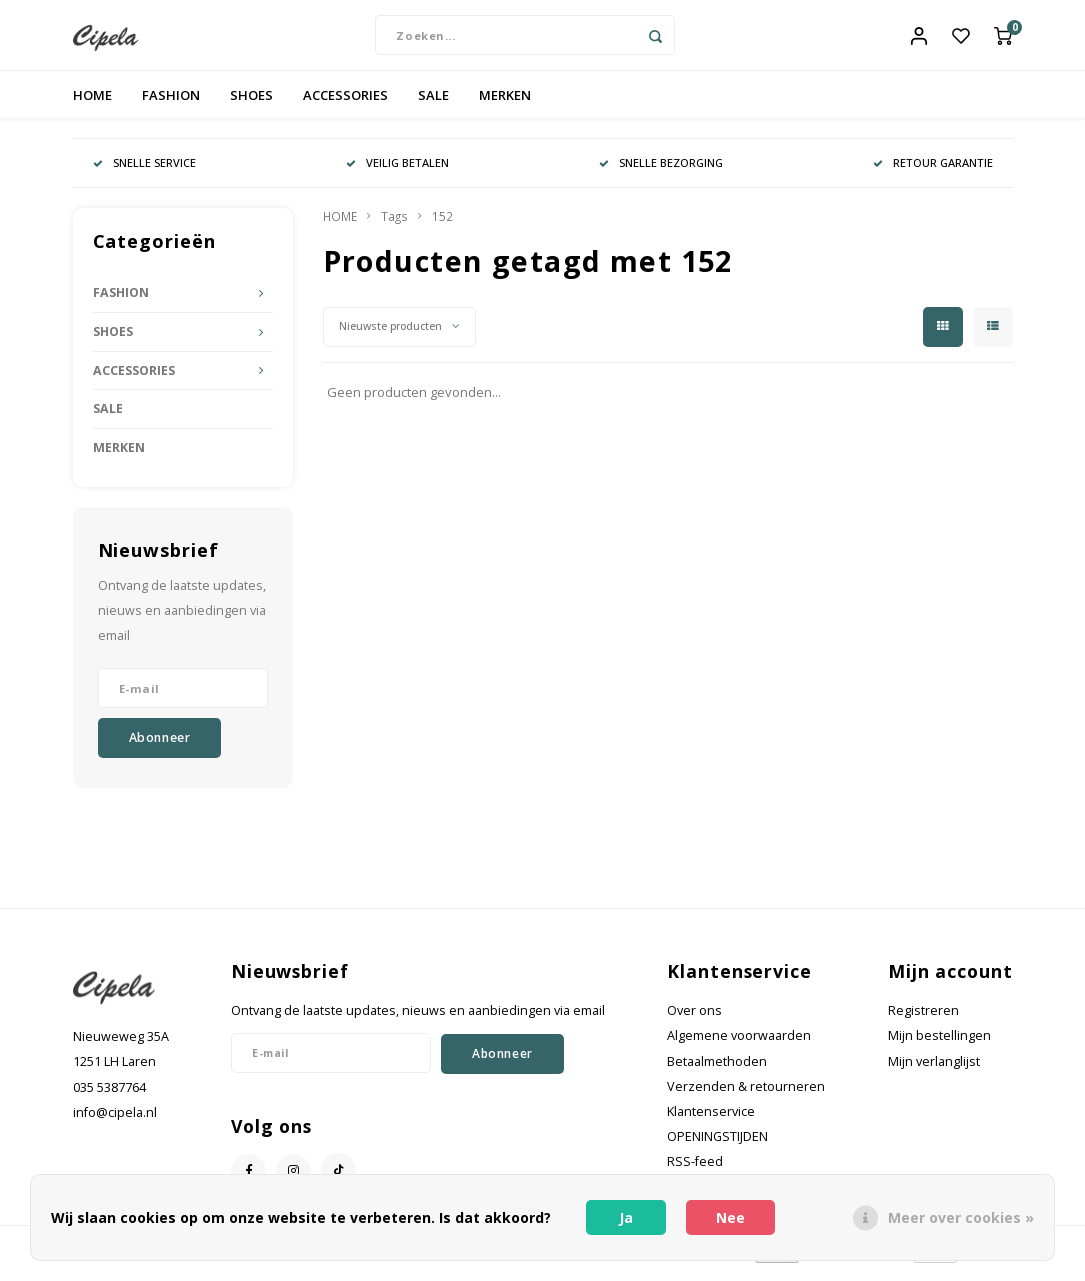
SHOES (251, 104)
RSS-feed (695, 1171)
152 (442, 226)
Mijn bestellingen (939, 1045)
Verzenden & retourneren (746, 1095)
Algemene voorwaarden (739, 1045)
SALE (433, 104)
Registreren (923, 1020)
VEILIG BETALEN (397, 172)
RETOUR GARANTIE (933, 172)
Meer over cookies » (961, 1217)
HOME (92, 104)
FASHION (171, 104)
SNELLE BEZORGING (661, 172)
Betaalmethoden (717, 1070)
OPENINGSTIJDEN (717, 1146)
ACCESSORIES (345, 104)
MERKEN (505, 104)
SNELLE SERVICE (144, 172)
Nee (730, 1217)
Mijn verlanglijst (934, 1070)
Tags (394, 226)
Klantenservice (711, 1121)
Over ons (694, 1020)
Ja (626, 1217)
